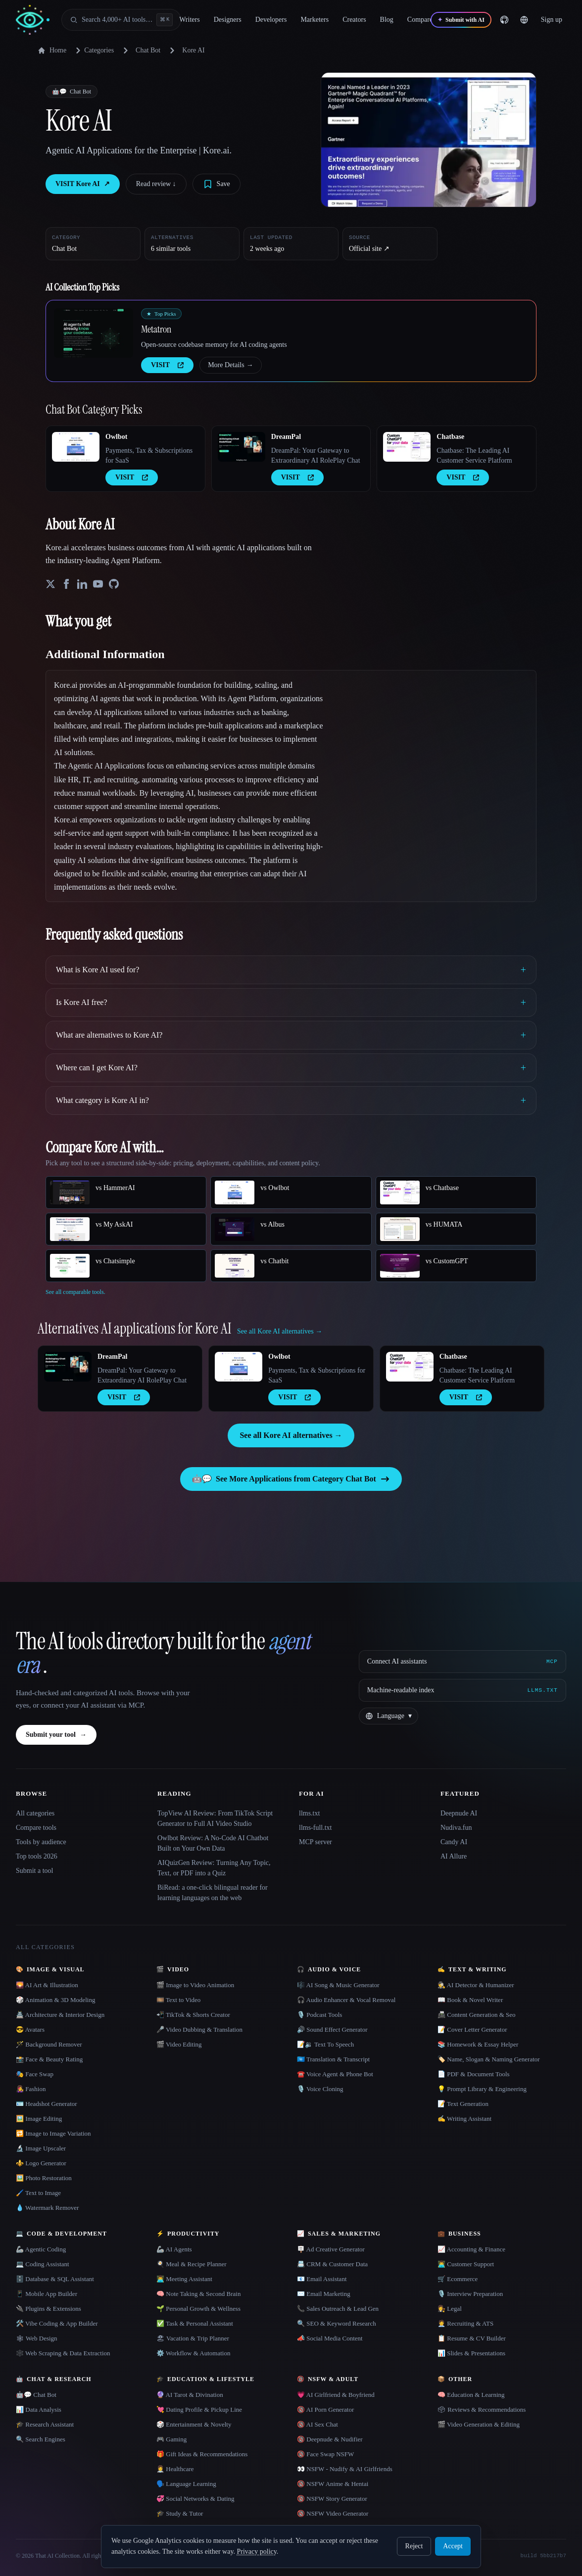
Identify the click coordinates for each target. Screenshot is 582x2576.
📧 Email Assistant (322, 2279)
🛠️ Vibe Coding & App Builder (57, 2323)
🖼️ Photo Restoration (44, 2178)
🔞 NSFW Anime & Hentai (332, 2483)
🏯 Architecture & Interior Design (60, 2014)
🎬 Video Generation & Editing (478, 2424)
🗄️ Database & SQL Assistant (55, 2279)
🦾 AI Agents (174, 2249)
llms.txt (309, 1813)
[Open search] (121, 20)
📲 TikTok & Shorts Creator (193, 2014)
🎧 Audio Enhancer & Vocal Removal (346, 2000)
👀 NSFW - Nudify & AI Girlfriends (344, 2469)
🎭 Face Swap (34, 2074)
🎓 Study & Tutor (179, 2513)
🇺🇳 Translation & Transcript (333, 2059)
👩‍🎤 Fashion (31, 2089)
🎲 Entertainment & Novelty (193, 2424)
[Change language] (524, 20)
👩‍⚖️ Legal (449, 2308)
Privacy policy (256, 2551)
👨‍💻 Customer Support (465, 2264)
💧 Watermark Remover (47, 2207)
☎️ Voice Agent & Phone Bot (335, 2074)
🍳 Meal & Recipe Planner (191, 2264)
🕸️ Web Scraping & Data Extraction (63, 2353)
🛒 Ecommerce (457, 2279)
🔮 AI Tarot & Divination (189, 2394)
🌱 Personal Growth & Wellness (198, 2308)
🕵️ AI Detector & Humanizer (475, 1985)
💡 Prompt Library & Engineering (482, 2089)
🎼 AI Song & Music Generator (338, 1985)
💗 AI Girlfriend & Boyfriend (336, 2394)
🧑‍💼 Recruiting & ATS (465, 2323)
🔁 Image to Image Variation (53, 2133)
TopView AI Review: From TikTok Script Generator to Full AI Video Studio (215, 1818)
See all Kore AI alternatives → (291, 1435)
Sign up (551, 19)
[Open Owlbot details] (75, 447)
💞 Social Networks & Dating (195, 2498)
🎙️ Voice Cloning (320, 2089)
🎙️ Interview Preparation (470, 2293)
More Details (230, 365)
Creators (354, 19)
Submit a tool (34, 1870)
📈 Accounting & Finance (471, 2249)
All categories (35, 1813)
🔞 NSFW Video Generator (332, 2513)
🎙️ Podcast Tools (319, 2014)
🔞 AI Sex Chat (317, 2424)
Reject (414, 2546)
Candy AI (453, 1842)
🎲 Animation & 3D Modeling (55, 2000)
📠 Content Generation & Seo (476, 2014)
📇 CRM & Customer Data (332, 2264)
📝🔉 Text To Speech (325, 2044)
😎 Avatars (30, 2029)
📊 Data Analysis (38, 2409)
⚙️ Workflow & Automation (193, 2353)
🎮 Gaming (171, 2439)
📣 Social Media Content (330, 2338)
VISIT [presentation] (167, 365)
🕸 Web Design (36, 2338)
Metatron (156, 329)
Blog (386, 19)
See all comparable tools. (75, 1291)
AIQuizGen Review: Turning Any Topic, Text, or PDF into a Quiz (214, 1868)
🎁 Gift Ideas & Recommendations (201, 2454)
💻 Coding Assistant (42, 2264)
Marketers (314, 19)
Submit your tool (56, 1735)
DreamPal (286, 436)
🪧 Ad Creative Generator (331, 2249)
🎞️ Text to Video (178, 2000)
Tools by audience (41, 1842)
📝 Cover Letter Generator (472, 2029)
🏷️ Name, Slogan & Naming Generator (488, 2059)
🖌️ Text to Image (38, 2192)
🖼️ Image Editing (39, 2118)
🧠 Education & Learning (471, 2394)
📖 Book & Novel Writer (470, 2000)
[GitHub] (504, 20)
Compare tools (36, 1827)
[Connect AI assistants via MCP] (462, 1661)
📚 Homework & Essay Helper (477, 2044)
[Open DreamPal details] (241, 447)
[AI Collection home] (32, 20)
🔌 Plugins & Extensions (48, 2308)
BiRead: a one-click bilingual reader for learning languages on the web (212, 1893)
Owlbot (116, 436)
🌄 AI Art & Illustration (47, 1985)
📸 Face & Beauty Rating (49, 2059)
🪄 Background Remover (49, 2044)
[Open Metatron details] (93, 333)
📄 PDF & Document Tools (473, 2074)
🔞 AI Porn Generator (325, 2409)
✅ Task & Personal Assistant (194, 2323)
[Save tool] (217, 184)
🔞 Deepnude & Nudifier (330, 2439)
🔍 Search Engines (40, 2439)
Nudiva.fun (456, 1827)
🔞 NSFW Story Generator (332, 2498)
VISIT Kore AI (82, 184)
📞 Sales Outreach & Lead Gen (338, 2308)
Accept (453, 2546)
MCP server (315, 1842)
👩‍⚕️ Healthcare (175, 2469)
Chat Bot (148, 50)
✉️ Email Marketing (323, 2293)
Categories (93, 50)
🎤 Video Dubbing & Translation (199, 2029)
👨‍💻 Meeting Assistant (184, 2279)
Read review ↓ (156, 184)
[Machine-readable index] (462, 1690)
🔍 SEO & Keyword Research (336, 2323)
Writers (189, 19)
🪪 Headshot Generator (46, 2103)
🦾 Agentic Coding (41, 2249)
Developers (271, 19)
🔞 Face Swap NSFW (325, 2454)
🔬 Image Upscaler (41, 2148)
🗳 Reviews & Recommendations (481, 2409)
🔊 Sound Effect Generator (332, 2029)
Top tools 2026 (36, 1856)
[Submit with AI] (461, 20)
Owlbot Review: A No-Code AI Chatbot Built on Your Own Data (212, 1843)
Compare (420, 19)
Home (52, 50)
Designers (228, 19)
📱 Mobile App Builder (46, 2293)
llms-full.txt (315, 1827)
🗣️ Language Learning (186, 2483)
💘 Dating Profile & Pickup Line (199, 2409)
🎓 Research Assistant (45, 2424)
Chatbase (450, 436)
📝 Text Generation (462, 2103)
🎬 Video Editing (179, 2044)
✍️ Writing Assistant (464, 2118)
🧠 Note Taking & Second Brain (198, 2293)
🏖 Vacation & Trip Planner (192, 2338)
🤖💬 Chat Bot (36, 2394)
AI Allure (453, 1856)
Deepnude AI (458, 1813)
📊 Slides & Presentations (471, 2353)
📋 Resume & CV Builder (471, 2338)
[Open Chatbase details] (407, 447)
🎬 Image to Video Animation (195, 1985)
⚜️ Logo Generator (41, 2163)
